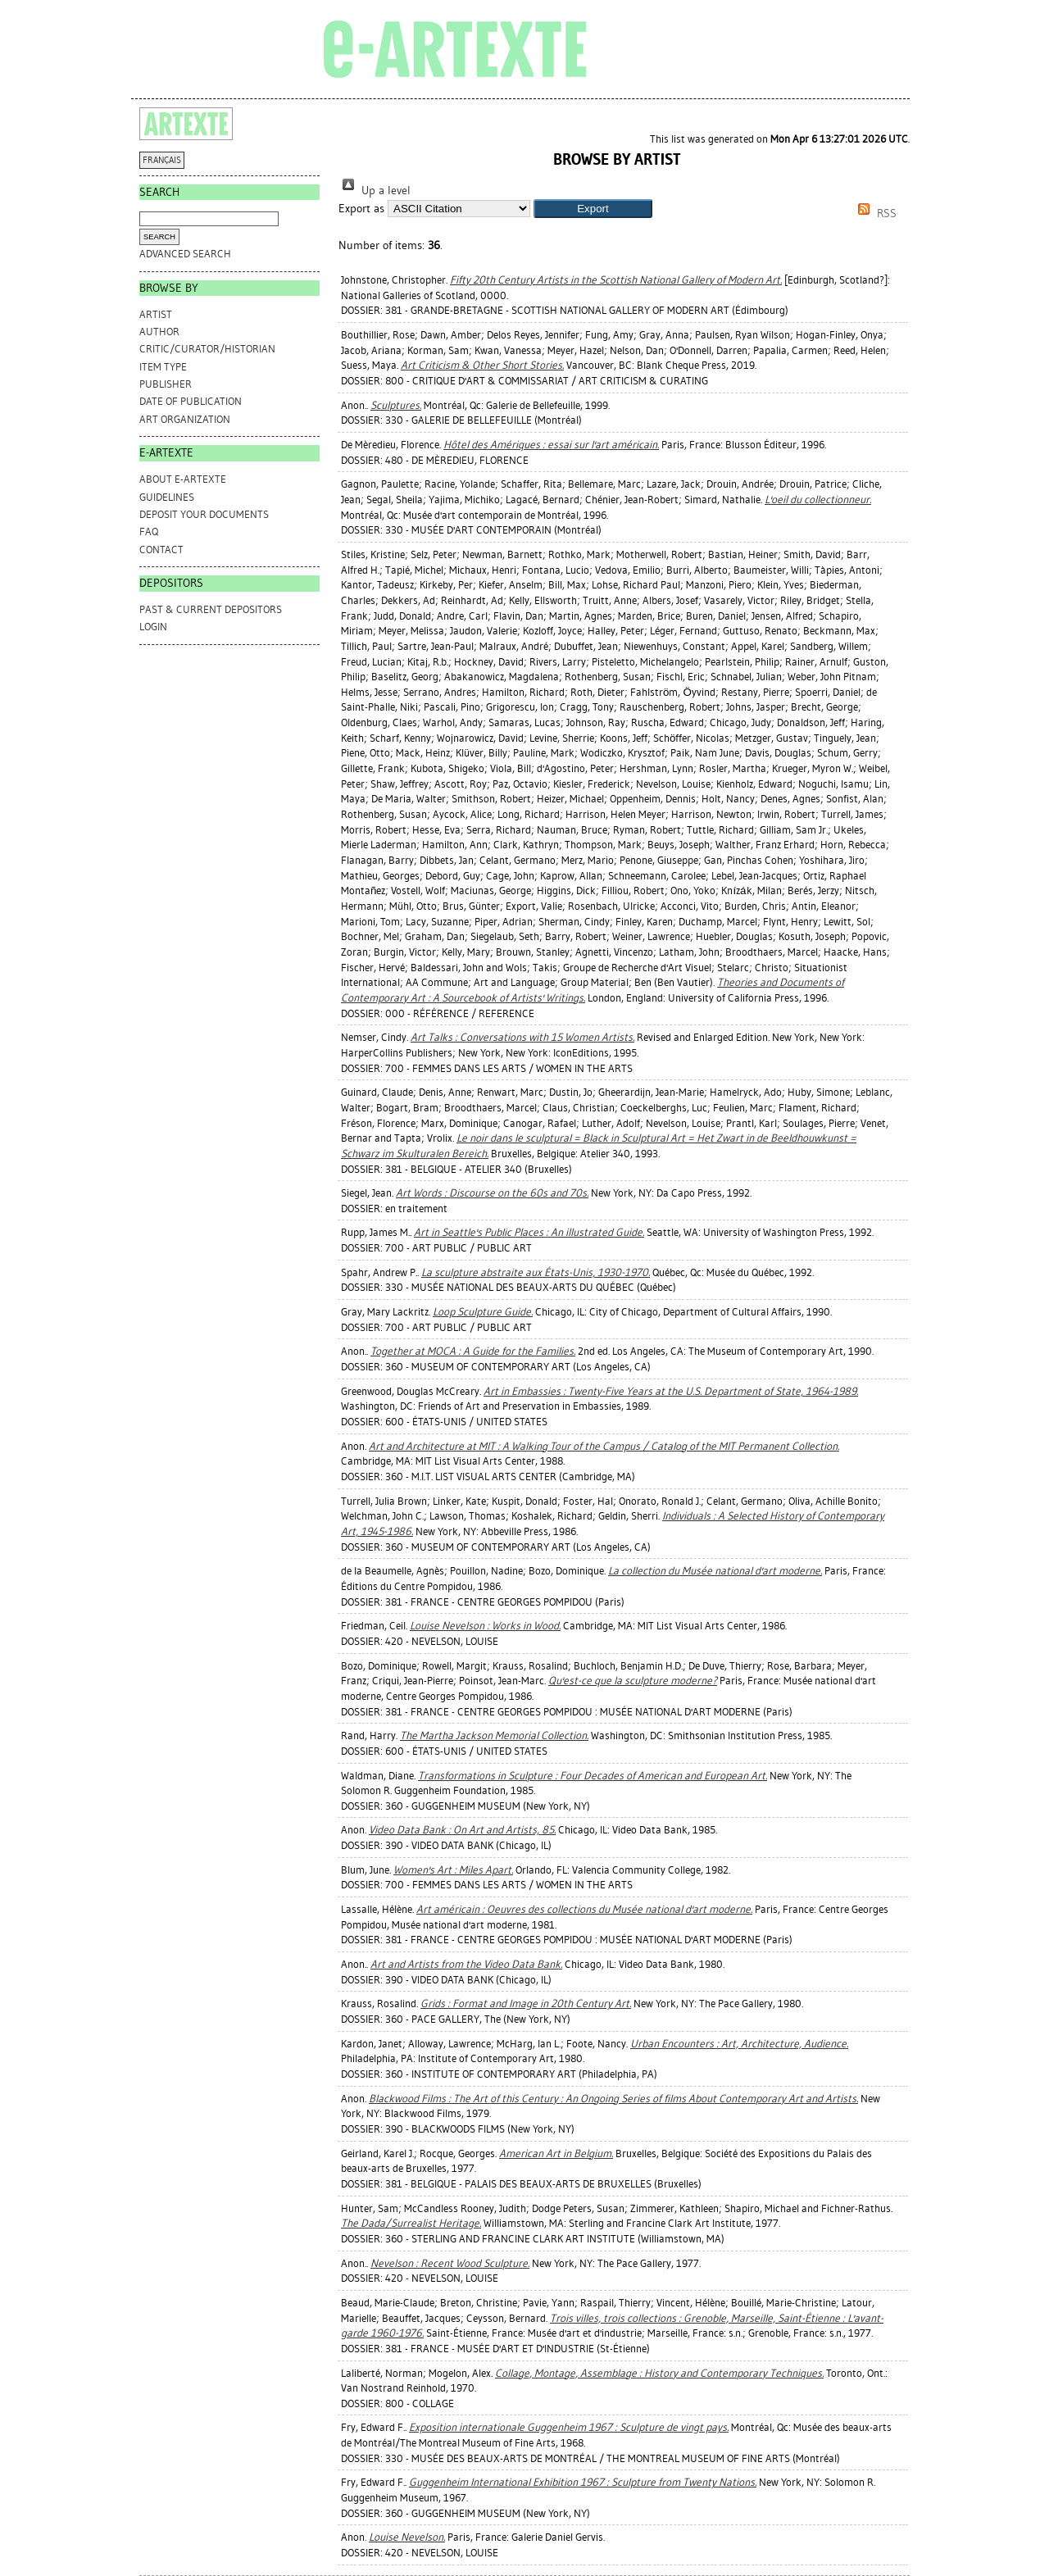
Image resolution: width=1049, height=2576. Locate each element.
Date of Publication (190, 401)
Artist (155, 314)
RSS (874, 213)
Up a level (374, 191)
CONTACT (161, 549)
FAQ (148, 531)
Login (153, 626)
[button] (593, 208)
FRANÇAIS (162, 160)
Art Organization (184, 419)
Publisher (165, 384)
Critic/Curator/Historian (207, 349)
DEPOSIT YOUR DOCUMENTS (204, 514)
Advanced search (185, 254)
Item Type (163, 367)
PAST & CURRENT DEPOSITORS (210, 609)
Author (159, 331)
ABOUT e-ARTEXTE (182, 479)
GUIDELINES (166, 497)
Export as (361, 209)
